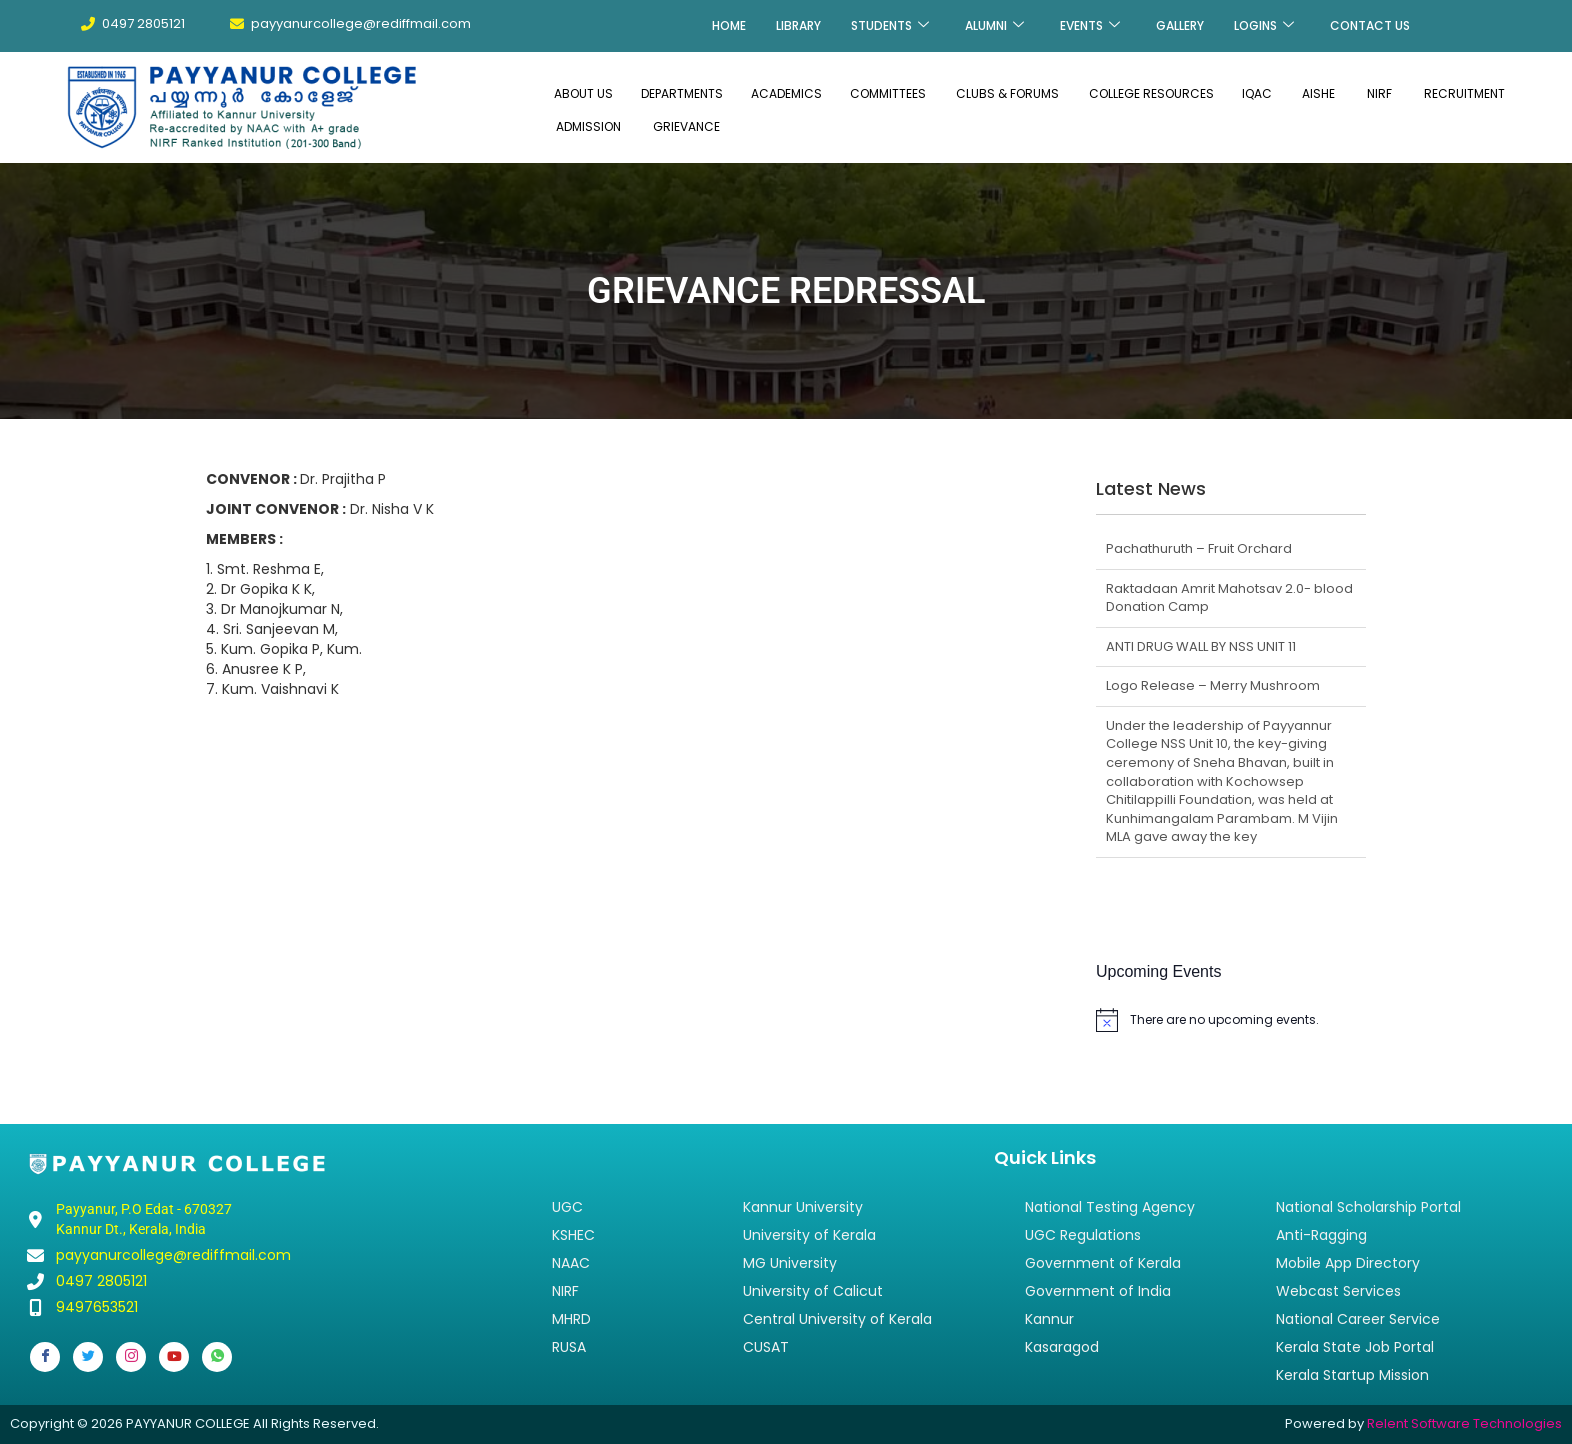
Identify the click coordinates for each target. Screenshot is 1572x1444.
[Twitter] (88, 1357)
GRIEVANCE (686, 126)
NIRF (1379, 93)
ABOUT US (583, 93)
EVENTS (1090, 25)
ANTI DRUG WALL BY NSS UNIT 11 (1201, 646)
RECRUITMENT (1464, 93)
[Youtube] (174, 1357)
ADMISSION (588, 126)
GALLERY (1180, 25)
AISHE (1318, 93)
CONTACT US (1370, 25)
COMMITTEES (888, 93)
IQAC (1257, 93)
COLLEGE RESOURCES (1151, 93)
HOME (729, 25)
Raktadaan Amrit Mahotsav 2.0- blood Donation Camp (1229, 598)
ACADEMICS (786, 93)
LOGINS (1264, 25)
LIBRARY (798, 25)
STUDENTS (890, 25)
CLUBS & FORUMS (1007, 93)
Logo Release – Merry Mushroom (1213, 685)
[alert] (1231, 1020)
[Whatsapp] (217, 1357)
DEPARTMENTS (682, 93)
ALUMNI (994, 25)
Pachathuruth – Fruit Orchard (1199, 548)
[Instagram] (131, 1357)
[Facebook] (45, 1357)
